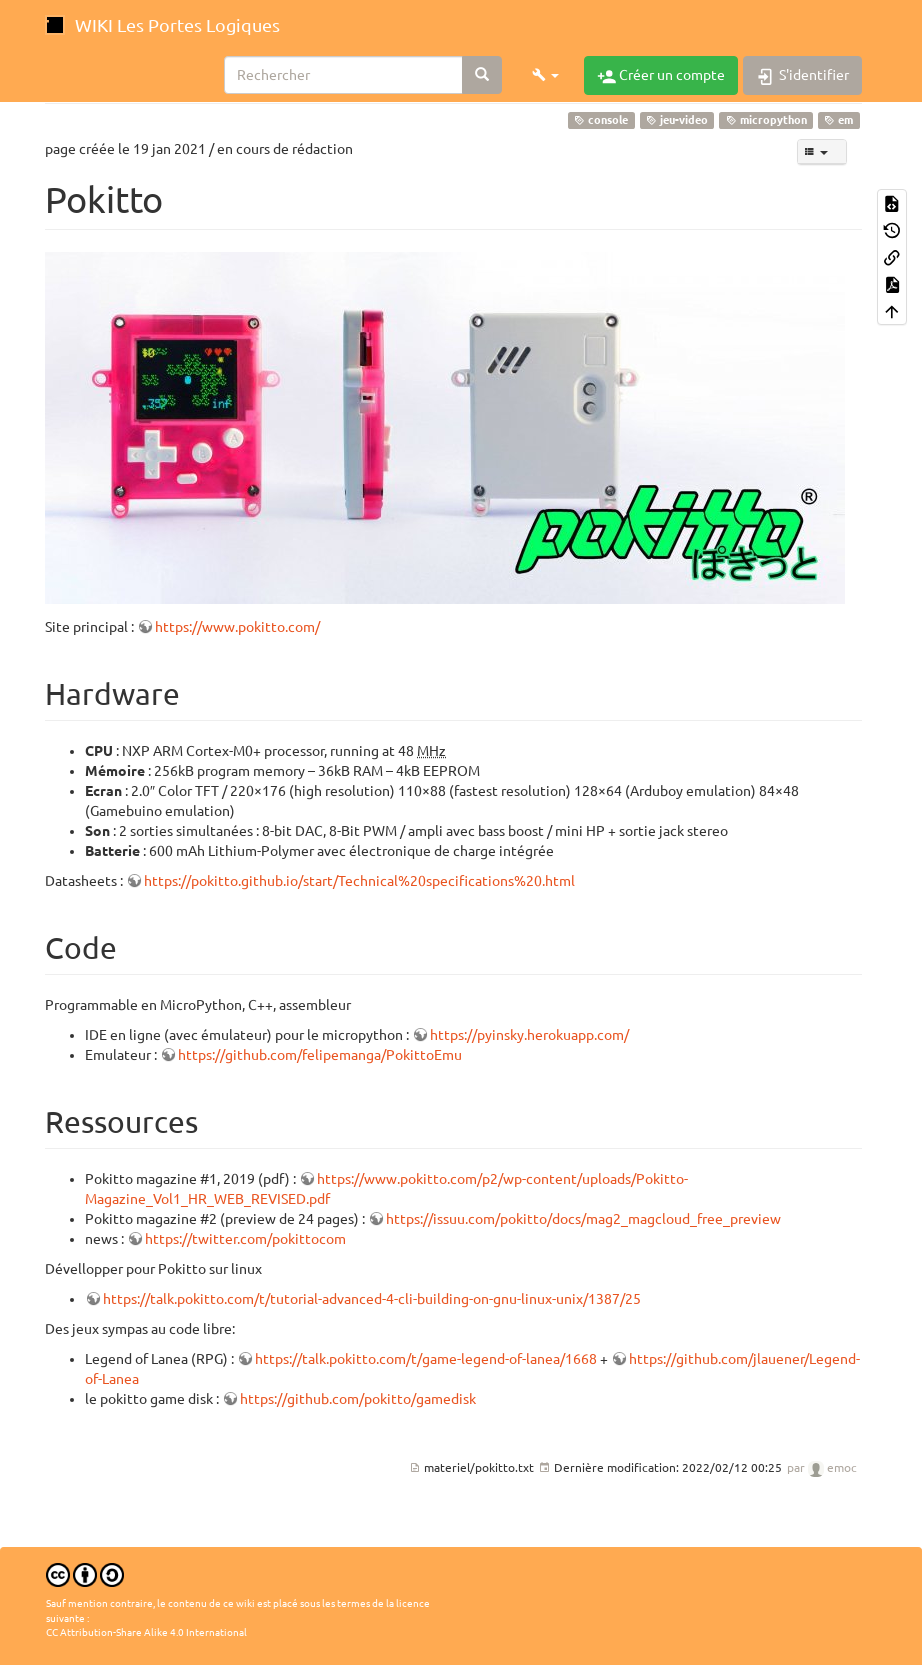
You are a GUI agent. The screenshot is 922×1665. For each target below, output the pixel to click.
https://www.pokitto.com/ (237, 627)
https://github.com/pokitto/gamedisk (358, 1399)
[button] (545, 75)
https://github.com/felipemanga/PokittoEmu (320, 1055)
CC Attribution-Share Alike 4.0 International (146, 1632)
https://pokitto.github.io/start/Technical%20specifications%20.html (359, 881)
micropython (766, 120)
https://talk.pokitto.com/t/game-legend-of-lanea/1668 (426, 1359)
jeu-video (677, 120)
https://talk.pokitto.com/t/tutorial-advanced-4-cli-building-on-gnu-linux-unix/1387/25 (372, 1299)
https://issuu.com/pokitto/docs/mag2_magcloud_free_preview (583, 1219)
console (601, 120)
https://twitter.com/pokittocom (245, 1239)
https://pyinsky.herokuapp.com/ (529, 1035)
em (838, 120)
